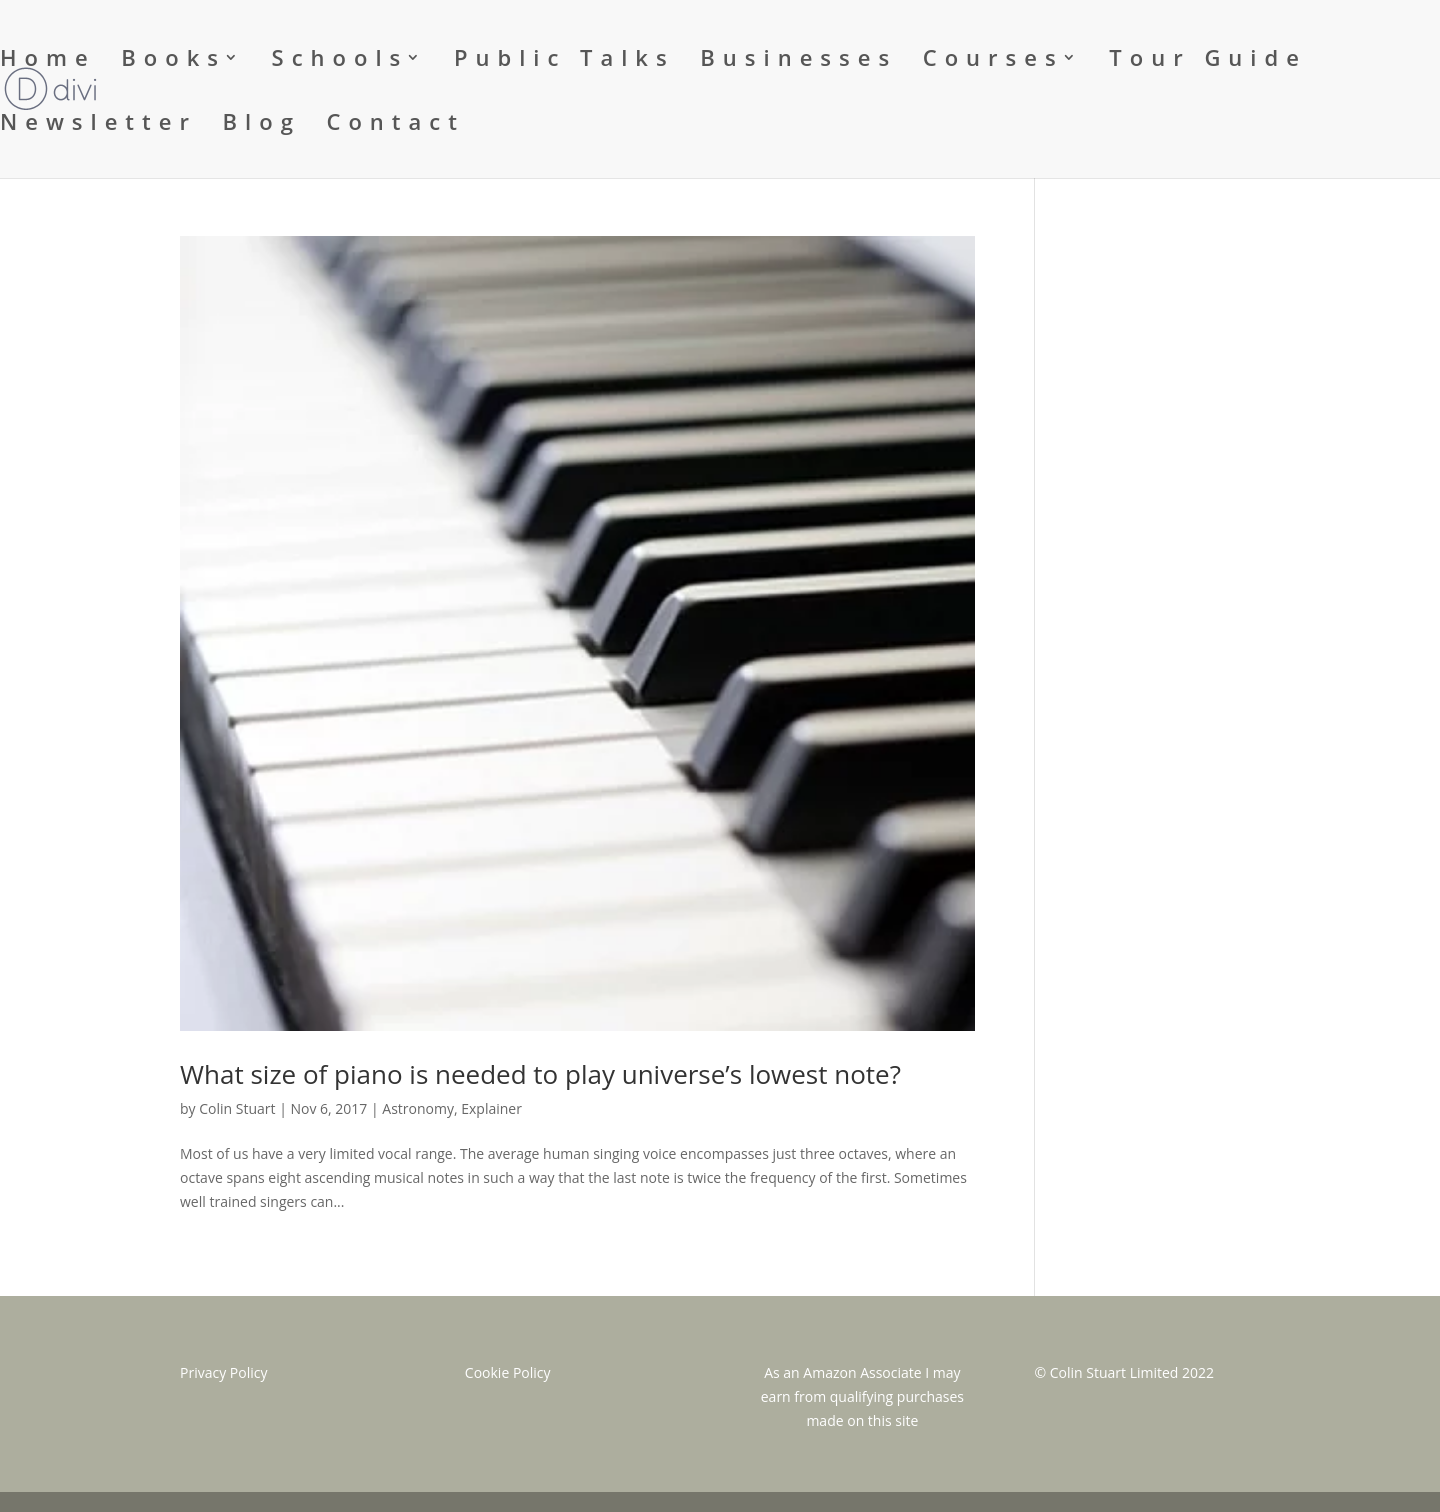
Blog (262, 125)
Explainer (491, 1108)
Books (173, 61)
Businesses (798, 61)
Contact (396, 125)
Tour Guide (1208, 61)
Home (48, 61)
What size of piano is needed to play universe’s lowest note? (540, 1074)
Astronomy (418, 1108)
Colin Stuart (237, 1108)
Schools (340, 61)
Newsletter (98, 125)
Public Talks (564, 61)
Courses (993, 61)
